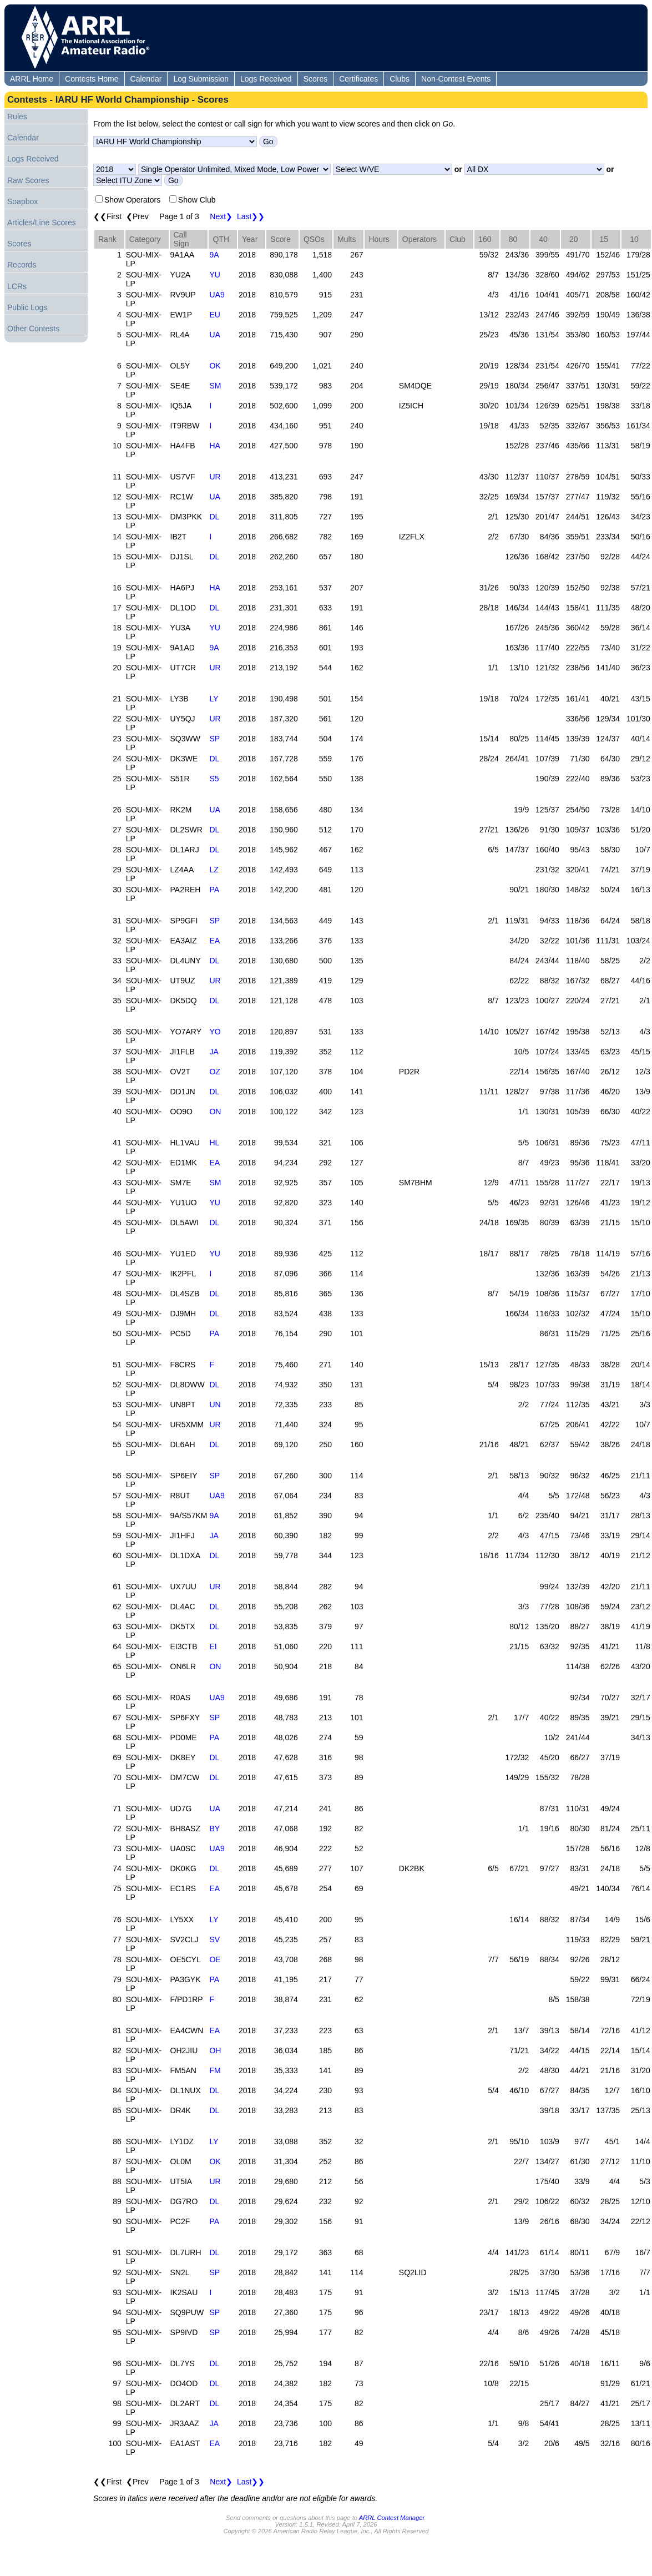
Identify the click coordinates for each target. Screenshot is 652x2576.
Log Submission (201, 78)
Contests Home (91, 78)
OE (214, 1959)
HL (214, 1142)
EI (212, 1646)
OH (215, 2050)
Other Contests (33, 328)
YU (214, 274)
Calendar (146, 78)
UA (214, 334)
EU (214, 314)
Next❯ (221, 216)
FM (214, 2070)
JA (213, 1051)
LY (213, 698)
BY (214, 1828)
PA (214, 889)
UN (214, 1404)
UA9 (216, 294)
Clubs (400, 78)
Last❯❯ (251, 216)
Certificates (358, 78)
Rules (17, 116)
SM (215, 385)
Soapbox (22, 201)
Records (21, 264)
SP (214, 738)
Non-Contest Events (456, 78)
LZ (213, 869)
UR (214, 476)
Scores (316, 78)
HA (214, 445)
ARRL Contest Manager (391, 2517)
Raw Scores (28, 180)
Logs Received (266, 78)
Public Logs (27, 307)
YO (214, 1031)
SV (214, 1939)
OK (214, 365)
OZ (214, 1071)
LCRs (17, 286)
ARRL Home (31, 78)
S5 (214, 778)
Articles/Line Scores (41, 222)
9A (214, 254)
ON (215, 1111)
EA (214, 940)
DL (214, 516)
